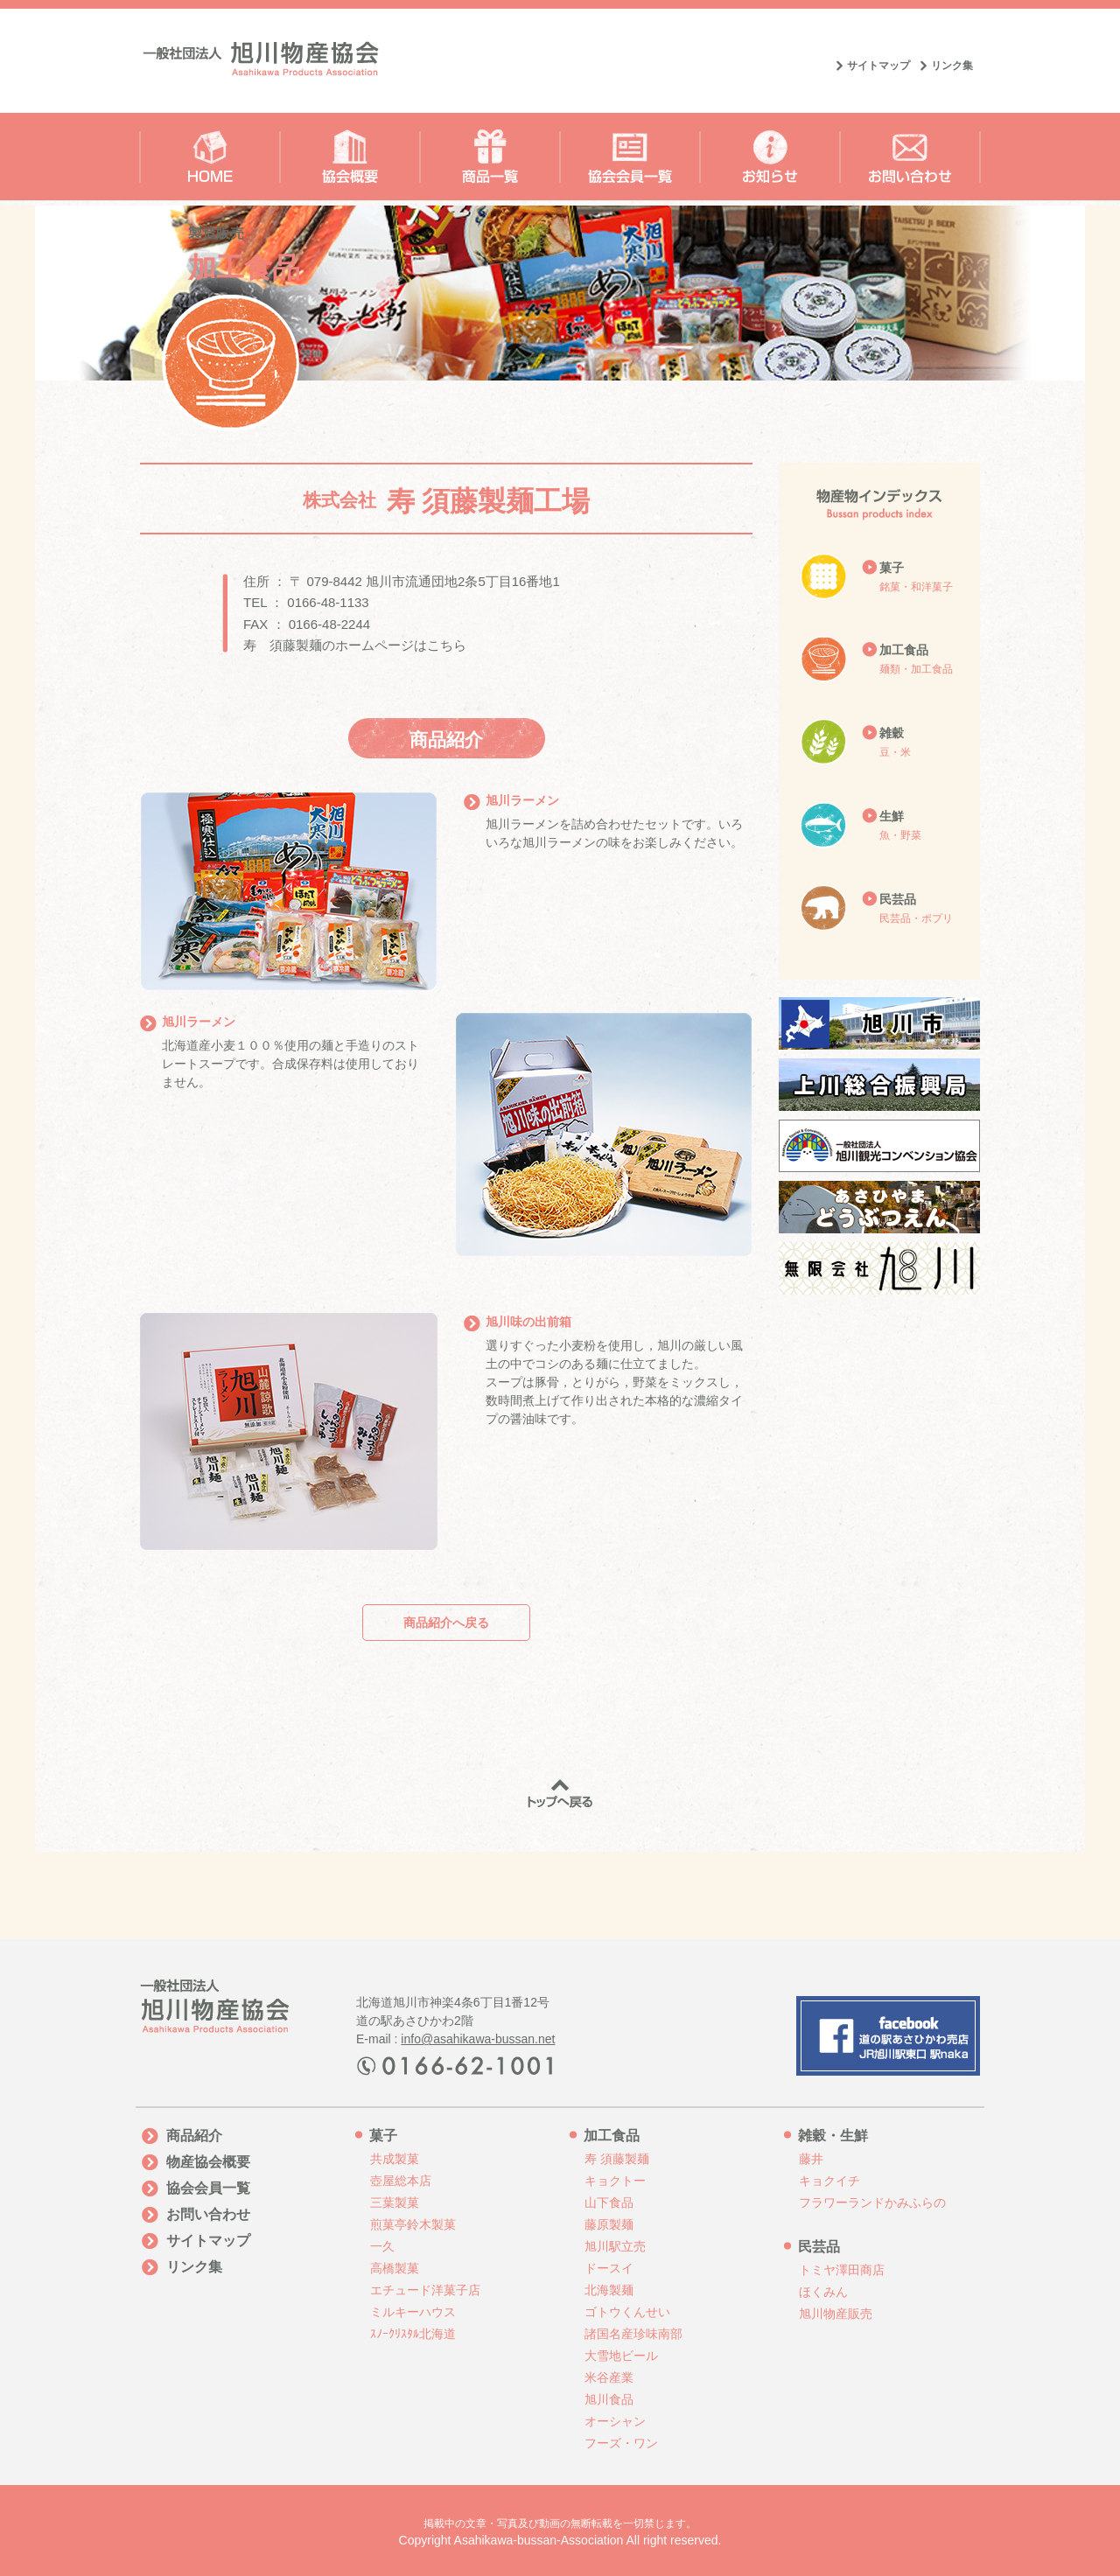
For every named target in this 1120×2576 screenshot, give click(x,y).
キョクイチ (829, 2181)
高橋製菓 (394, 2268)
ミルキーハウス (413, 2312)
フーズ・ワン (621, 2443)
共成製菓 (394, 2159)
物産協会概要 (208, 2161)
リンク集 (952, 65)
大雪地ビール (621, 2356)
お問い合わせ (208, 2214)
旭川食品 (609, 2399)
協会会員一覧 (208, 2188)
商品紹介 (194, 2135)
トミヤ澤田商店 (842, 2270)
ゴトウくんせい (627, 2312)
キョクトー (615, 2181)
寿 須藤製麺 (616, 2159)
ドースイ (609, 2268)
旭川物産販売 (835, 2314)
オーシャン (615, 2421)
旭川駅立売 (615, 2246)
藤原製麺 (609, 2224)
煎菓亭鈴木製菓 (413, 2224)
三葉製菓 (394, 2202)
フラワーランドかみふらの (872, 2202)
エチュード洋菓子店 (425, 2290)
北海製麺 (609, 2290)
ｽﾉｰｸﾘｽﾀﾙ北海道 (413, 2334)
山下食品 (609, 2202)
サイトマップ (878, 65)
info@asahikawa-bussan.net (478, 2039)
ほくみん (823, 2292)
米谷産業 (609, 2377)
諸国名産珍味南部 (633, 2334)
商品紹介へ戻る (446, 1623)
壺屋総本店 (400, 2181)
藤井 (811, 2159)
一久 (382, 2246)
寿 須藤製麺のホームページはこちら (354, 645)
